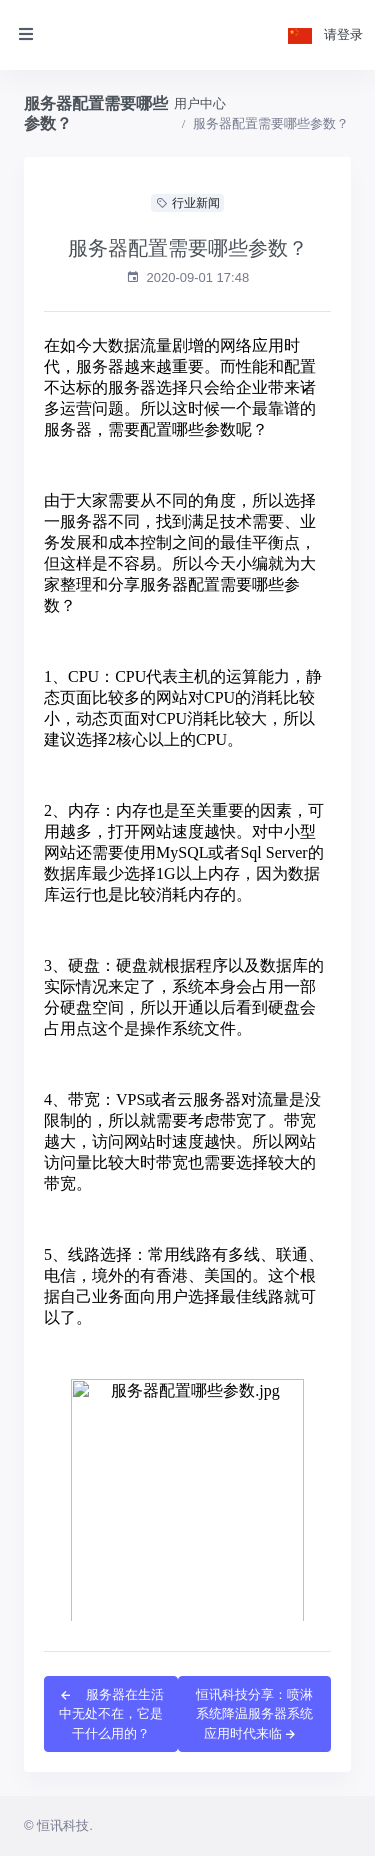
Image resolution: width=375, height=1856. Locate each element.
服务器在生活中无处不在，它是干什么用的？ (111, 1714)
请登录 (343, 34)
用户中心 (200, 103)
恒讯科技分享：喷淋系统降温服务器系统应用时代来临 (254, 1714)
